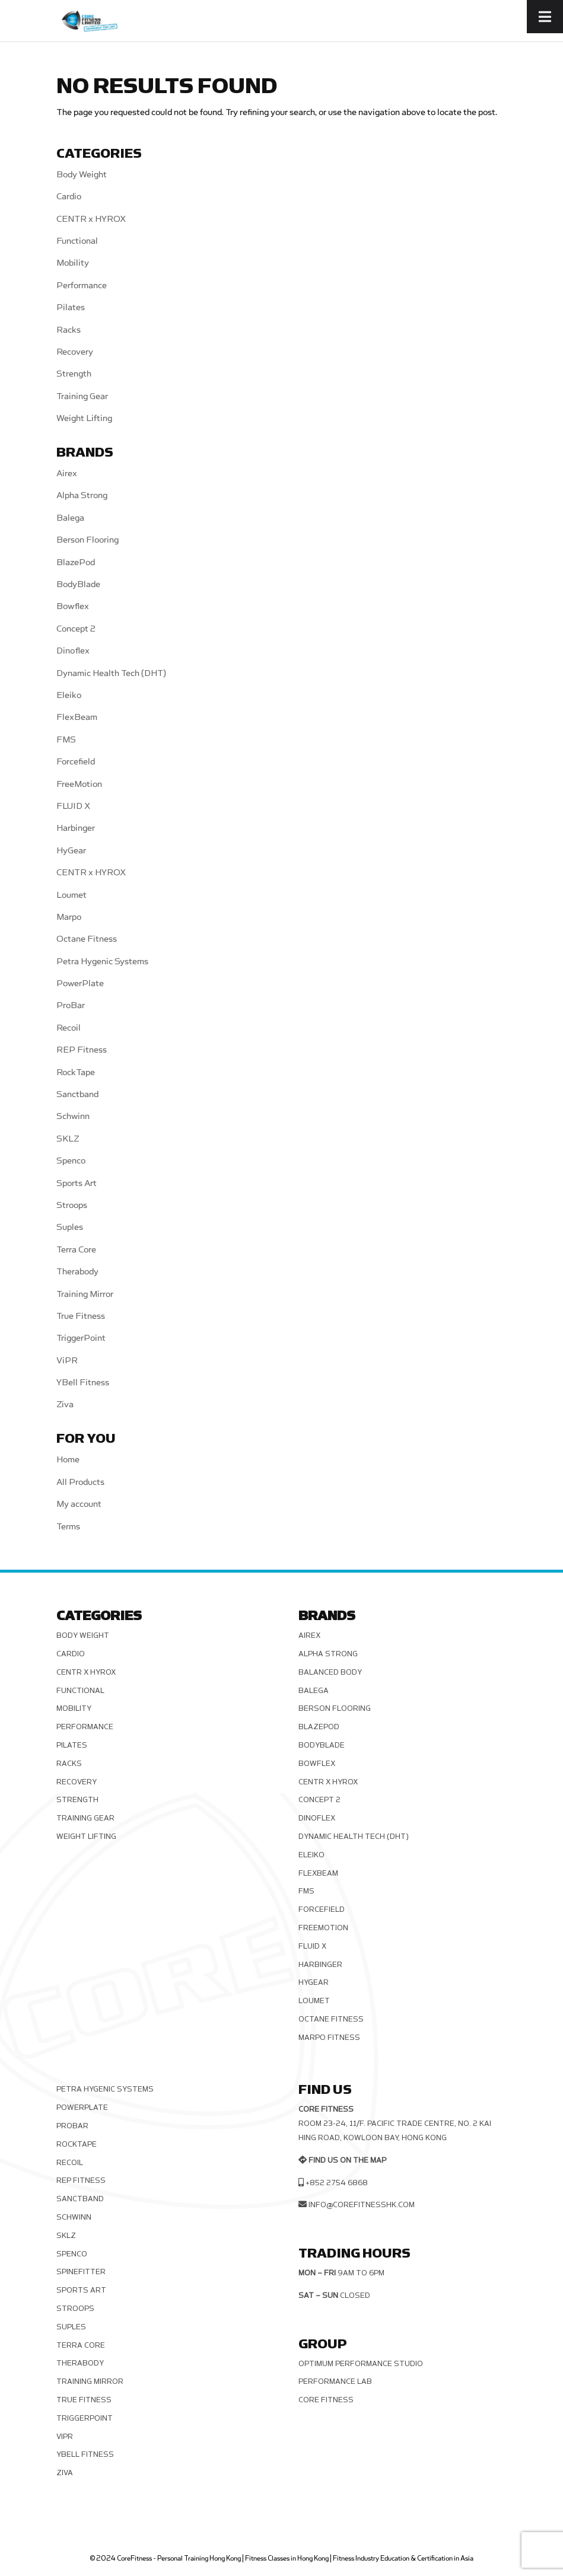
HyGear (71, 851)
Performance (81, 285)
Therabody (77, 1272)
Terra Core (76, 1250)
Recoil (68, 1028)
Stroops (71, 1205)
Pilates (70, 307)
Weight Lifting (84, 418)
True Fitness (80, 1316)
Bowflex (72, 606)
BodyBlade (78, 584)
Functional (77, 241)
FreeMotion (79, 784)
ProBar (70, 1005)
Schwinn (73, 1116)
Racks (68, 330)
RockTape (75, 1072)
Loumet (71, 895)
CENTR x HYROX (91, 219)
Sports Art (76, 1183)
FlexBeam (76, 717)
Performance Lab (335, 2381)
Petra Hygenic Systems (102, 962)
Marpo (68, 917)
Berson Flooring (87, 540)
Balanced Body (330, 1672)
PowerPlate (80, 983)
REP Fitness (81, 1050)
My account (78, 1504)
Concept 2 (76, 629)
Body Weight (81, 175)
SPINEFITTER (81, 2272)
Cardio (68, 197)
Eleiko (68, 695)
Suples (69, 1227)
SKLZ (67, 1139)
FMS (66, 740)
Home (67, 1460)
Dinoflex (73, 651)
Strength (73, 374)
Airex (66, 473)
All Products (80, 1482)
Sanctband (77, 1094)
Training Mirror (84, 1294)
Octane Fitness (86, 939)
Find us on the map (347, 2160)
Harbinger (75, 828)
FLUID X (73, 806)
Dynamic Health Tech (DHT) (111, 673)
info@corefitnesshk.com (361, 2205)
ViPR (67, 1361)
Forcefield (75, 762)
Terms (68, 1527)
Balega (70, 518)
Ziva (65, 1404)
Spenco (70, 1161)
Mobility (72, 263)
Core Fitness (326, 2400)
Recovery (74, 352)
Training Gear (82, 396)
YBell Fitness (82, 1383)
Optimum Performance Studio (360, 2364)
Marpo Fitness (329, 2037)
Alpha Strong (81, 495)
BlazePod (75, 562)
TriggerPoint (81, 1338)
